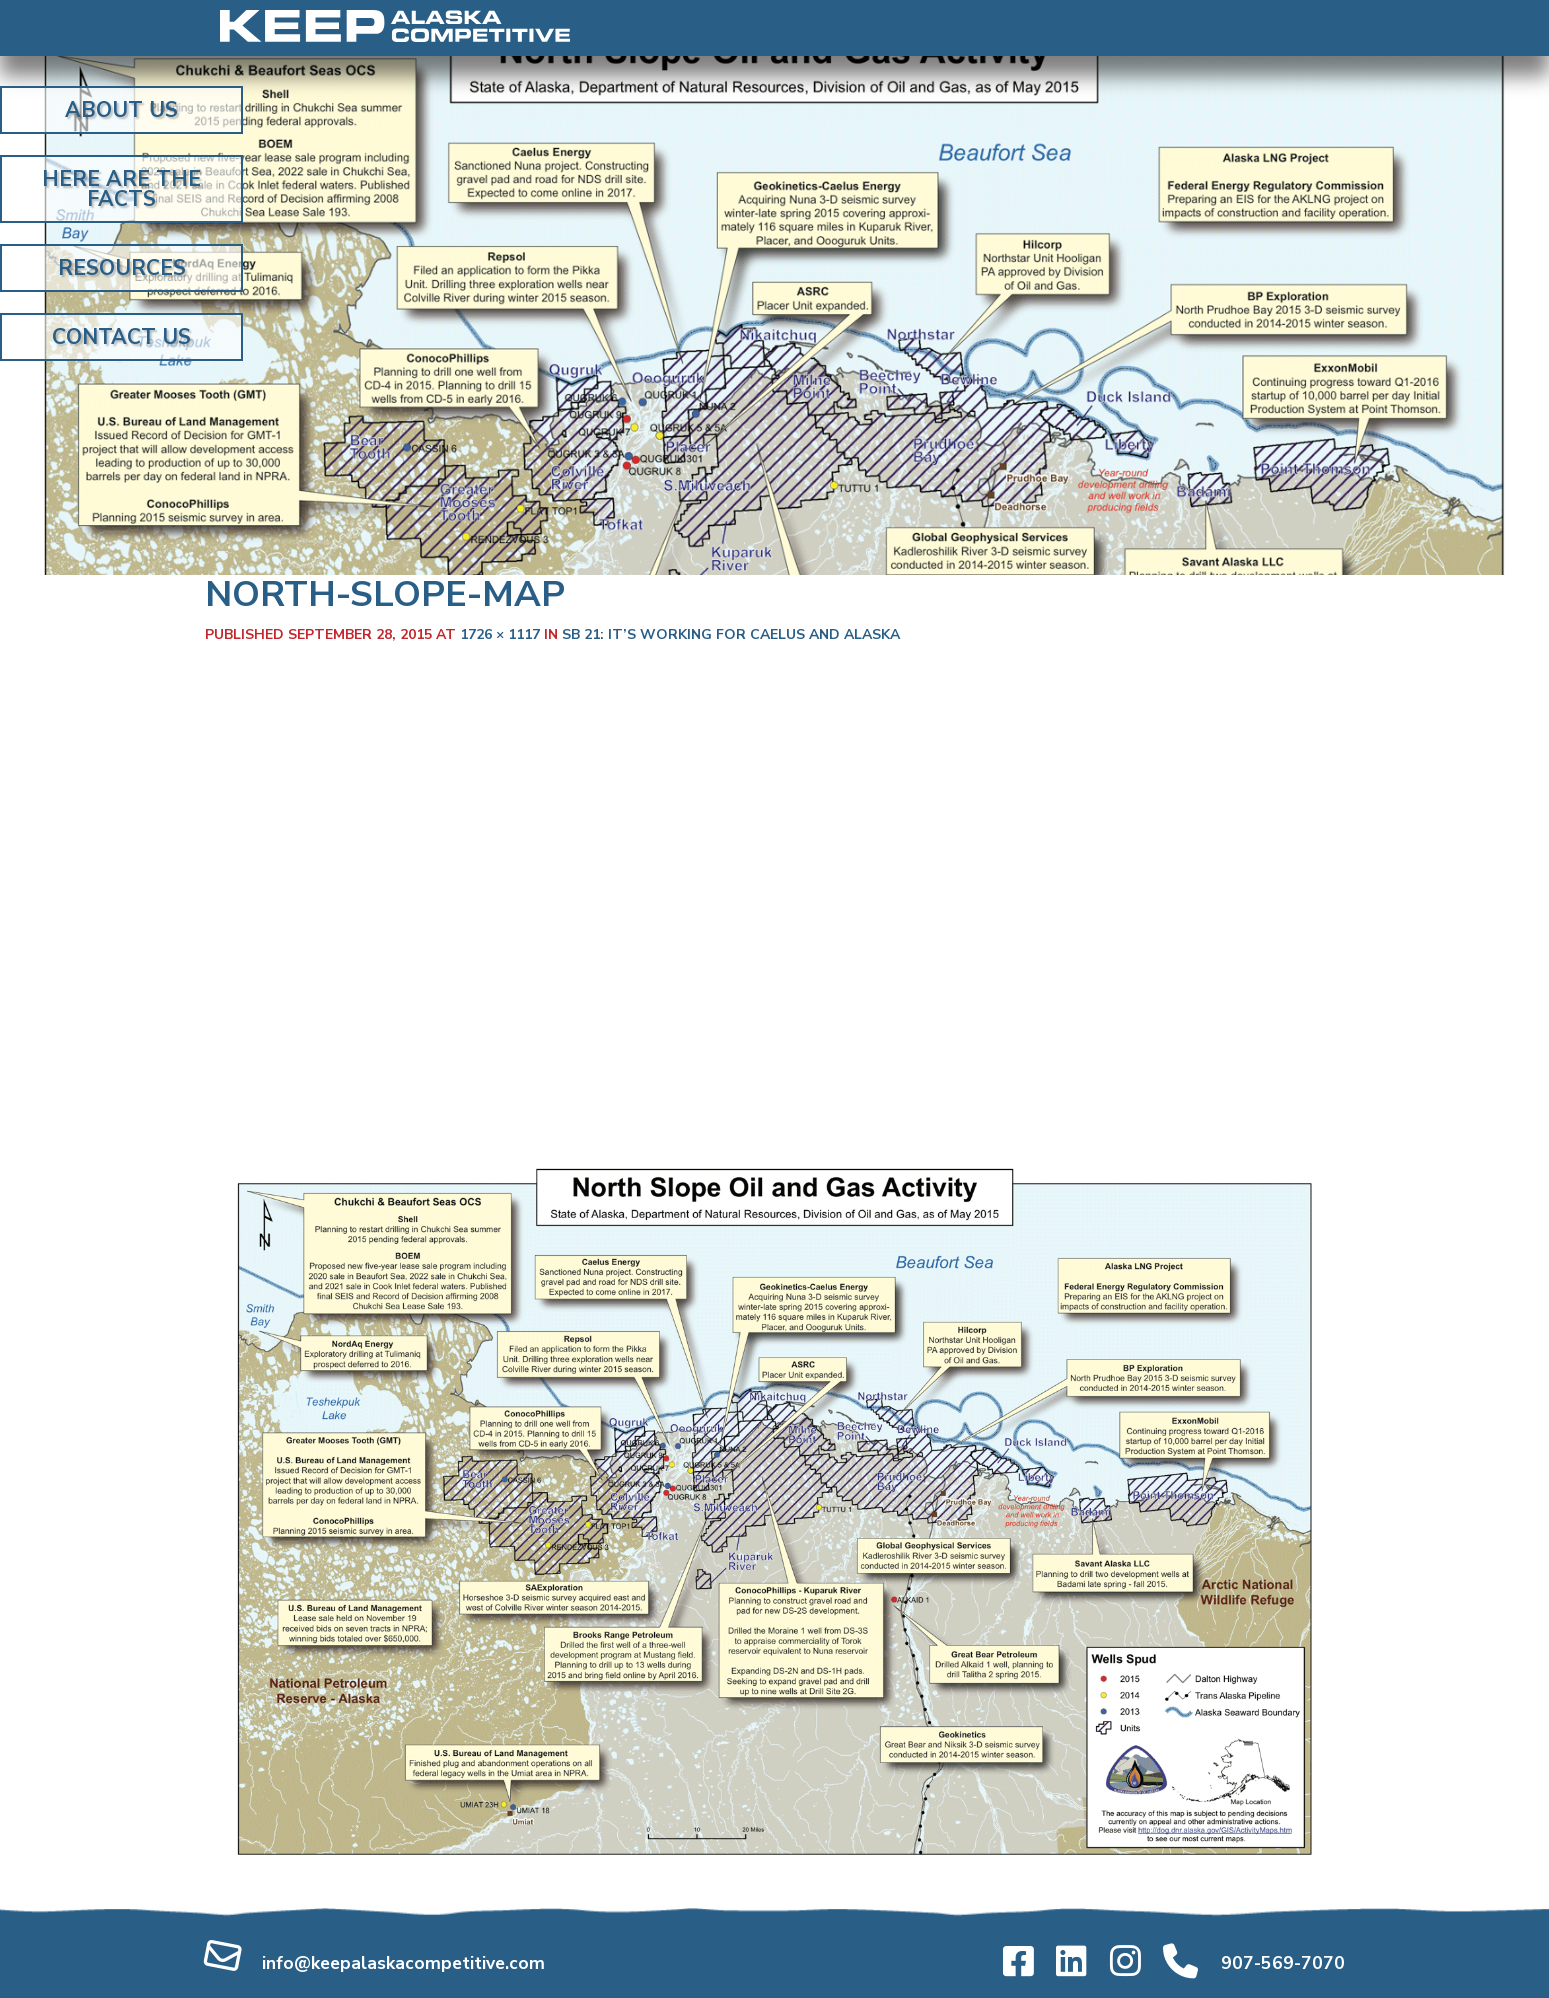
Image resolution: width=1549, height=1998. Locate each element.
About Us (121, 110)
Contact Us (121, 337)
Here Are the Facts (121, 189)
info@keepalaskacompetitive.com (403, 1963)
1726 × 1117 (500, 634)
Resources (122, 268)
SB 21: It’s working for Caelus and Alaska (731, 634)
